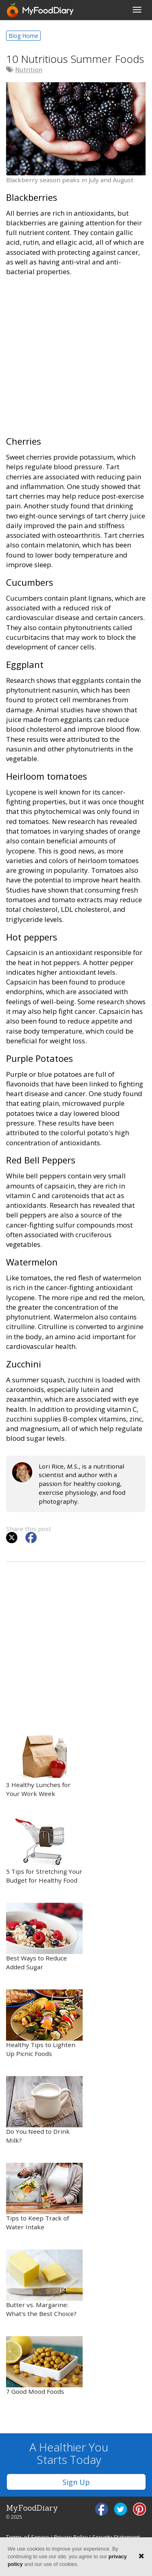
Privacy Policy (71, 2537)
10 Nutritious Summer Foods (75, 59)
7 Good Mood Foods (44, 2365)
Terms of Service (27, 2537)
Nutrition (28, 70)
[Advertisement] (76, 360)
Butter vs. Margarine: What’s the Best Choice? (44, 2283)
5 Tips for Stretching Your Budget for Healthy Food (44, 1850)
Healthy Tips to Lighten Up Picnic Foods (44, 2023)
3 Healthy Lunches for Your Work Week (44, 1763)
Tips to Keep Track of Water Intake (44, 2197)
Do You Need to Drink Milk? (44, 2110)
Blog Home (23, 36)
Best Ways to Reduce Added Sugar (44, 1937)
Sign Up (76, 2482)
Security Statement (116, 2537)
